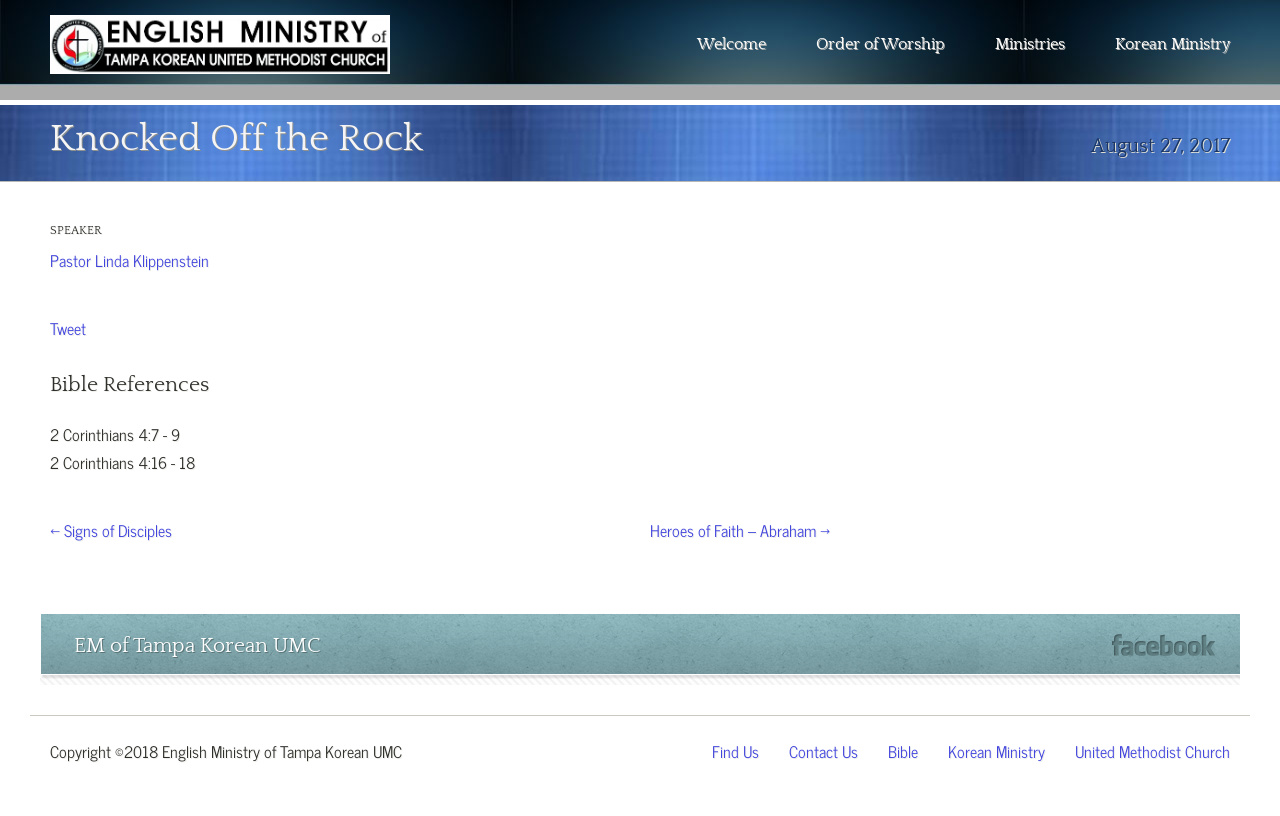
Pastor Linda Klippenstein (129, 259)
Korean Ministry (1172, 44)
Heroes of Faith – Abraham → (740, 529)
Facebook (1163, 645)
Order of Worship (880, 44)
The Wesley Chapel (220, 60)
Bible (903, 750)
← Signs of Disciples (111, 529)
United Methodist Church (1152, 750)
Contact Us (823, 750)
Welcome (731, 44)
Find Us (735, 750)
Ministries (1030, 44)
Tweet (68, 327)
